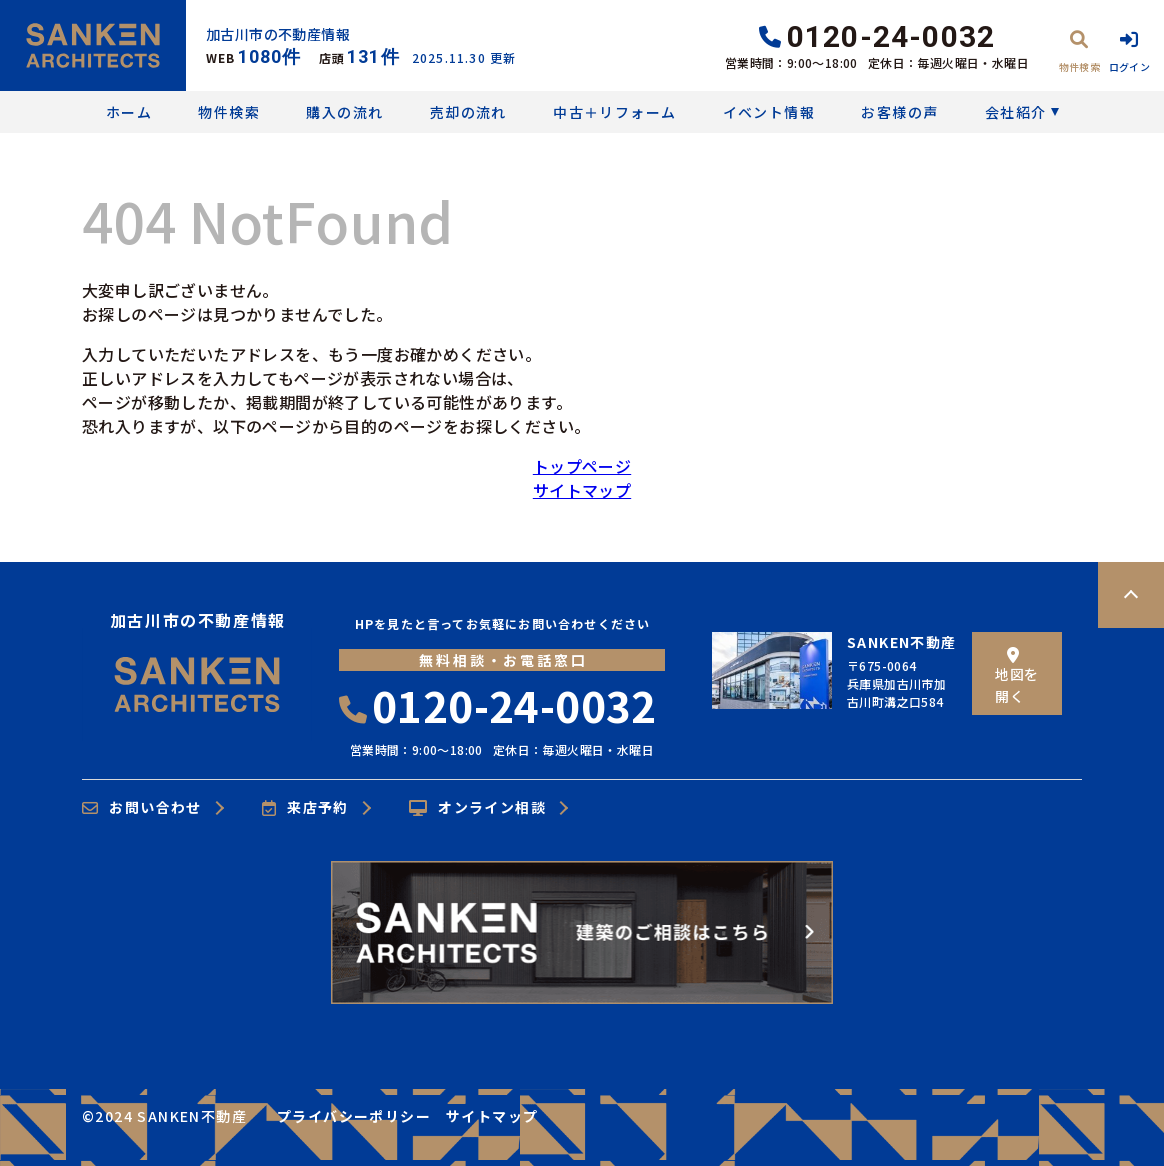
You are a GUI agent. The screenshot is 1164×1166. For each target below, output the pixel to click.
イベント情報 (769, 112)
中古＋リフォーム (614, 112)
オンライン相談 (477, 808)
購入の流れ (344, 112)
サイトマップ (582, 490)
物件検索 (229, 112)
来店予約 (305, 808)
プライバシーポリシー (354, 1116)
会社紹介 (1016, 112)
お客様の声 (899, 112)
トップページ (582, 466)
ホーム (129, 112)
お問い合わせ (142, 808)
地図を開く (1016, 676)
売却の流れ (468, 112)
